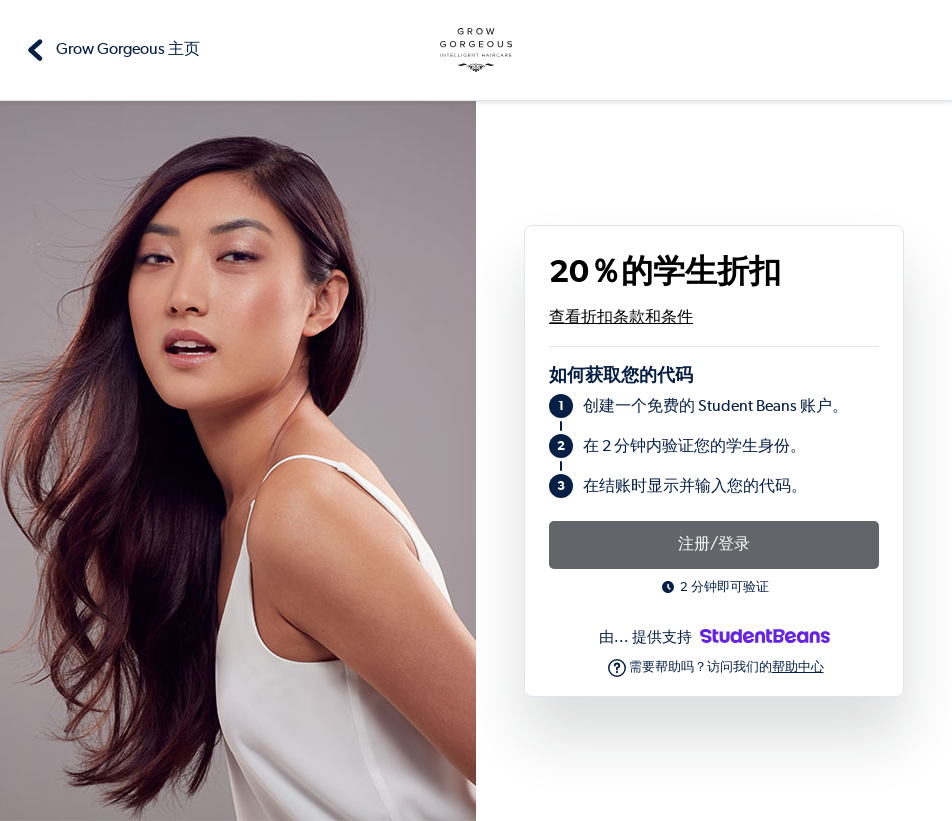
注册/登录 (714, 545)
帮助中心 (798, 667)
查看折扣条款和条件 (621, 318)
